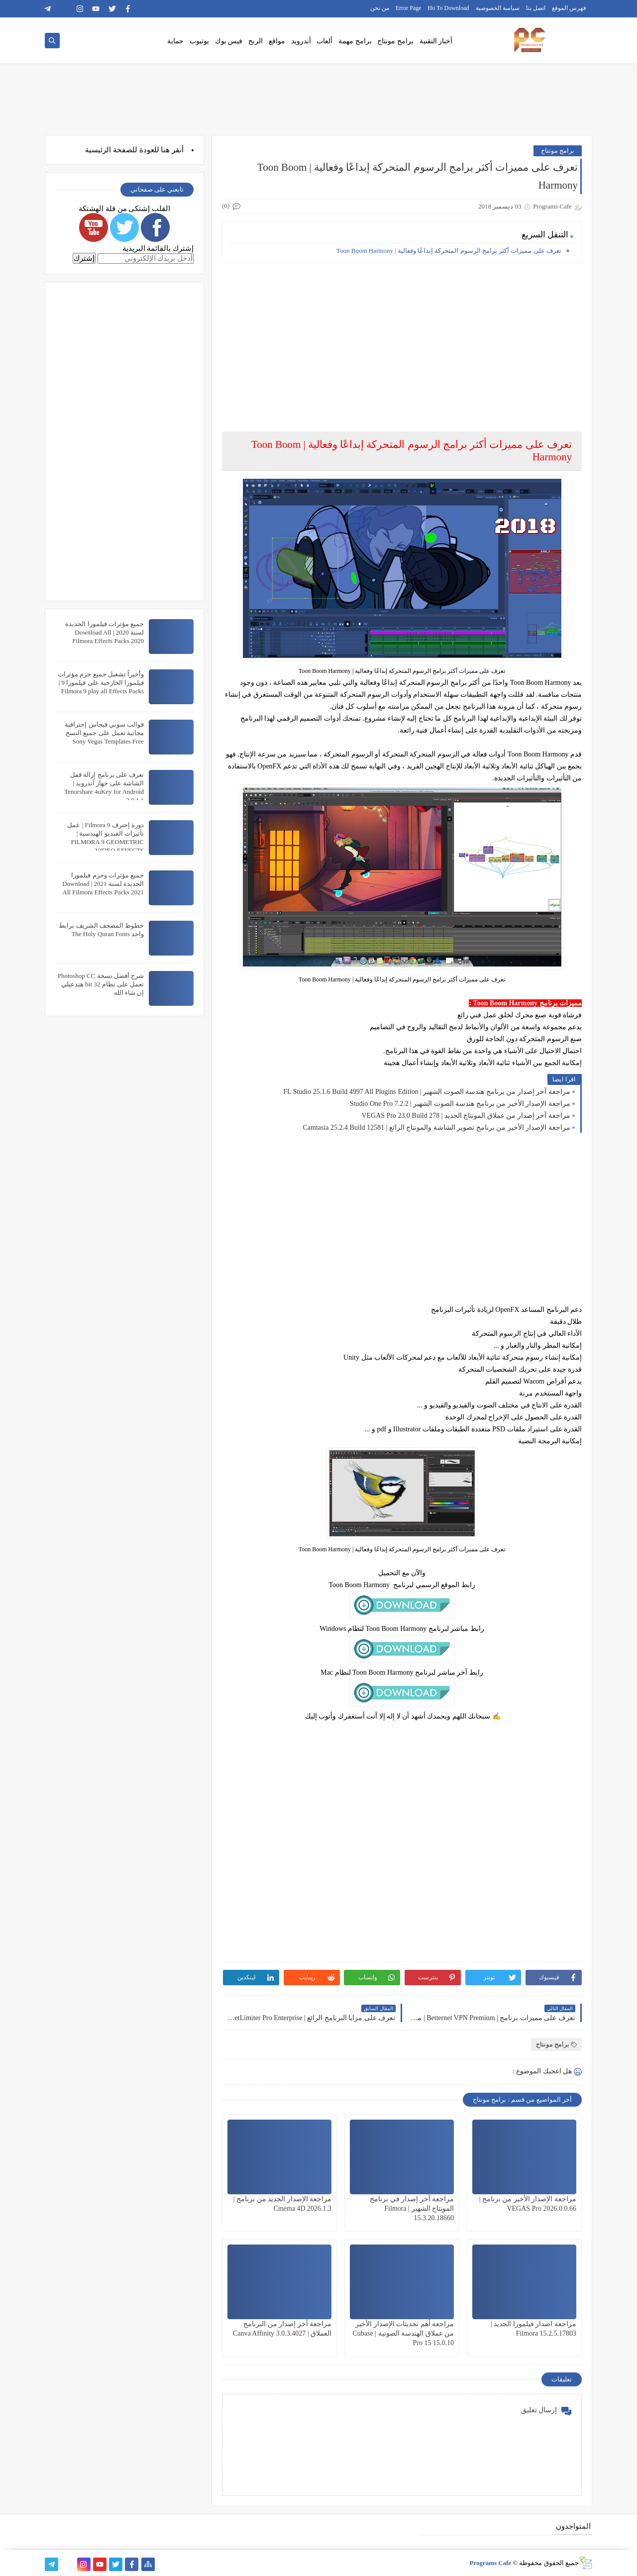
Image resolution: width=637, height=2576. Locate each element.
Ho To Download (448, 7)
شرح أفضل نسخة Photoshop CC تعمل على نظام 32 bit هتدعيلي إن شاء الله (101, 984)
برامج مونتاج (395, 41)
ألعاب (324, 41)
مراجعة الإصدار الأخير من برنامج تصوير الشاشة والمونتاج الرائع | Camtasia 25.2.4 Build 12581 (436, 1127)
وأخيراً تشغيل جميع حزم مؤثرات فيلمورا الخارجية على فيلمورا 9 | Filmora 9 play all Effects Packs (101, 682)
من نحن (379, 7)
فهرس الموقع (569, 7)
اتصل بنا (535, 7)
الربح (255, 41)
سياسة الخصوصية (498, 7)
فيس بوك (229, 41)
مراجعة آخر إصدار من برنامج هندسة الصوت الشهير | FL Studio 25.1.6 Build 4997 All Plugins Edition (426, 1091)
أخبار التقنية (436, 41)
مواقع (277, 41)
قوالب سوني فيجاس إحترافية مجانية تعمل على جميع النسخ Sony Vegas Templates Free (104, 733)
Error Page (409, 7)
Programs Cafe (490, 2563)
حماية (175, 41)
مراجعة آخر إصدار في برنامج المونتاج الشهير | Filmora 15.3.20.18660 (412, 2208)
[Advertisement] (401, 340)
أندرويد (301, 41)
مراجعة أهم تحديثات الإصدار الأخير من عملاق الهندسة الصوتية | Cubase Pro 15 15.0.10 (403, 2333)
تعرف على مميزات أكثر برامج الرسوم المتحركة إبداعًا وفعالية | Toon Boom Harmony (448, 250)
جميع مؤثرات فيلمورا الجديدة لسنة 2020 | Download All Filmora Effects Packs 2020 (104, 632)
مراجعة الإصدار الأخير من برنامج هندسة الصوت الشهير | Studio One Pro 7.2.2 (460, 1103)
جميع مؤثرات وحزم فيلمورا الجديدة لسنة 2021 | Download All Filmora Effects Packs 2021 (103, 883)
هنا (165, 150)
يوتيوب (199, 41)
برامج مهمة (355, 41)
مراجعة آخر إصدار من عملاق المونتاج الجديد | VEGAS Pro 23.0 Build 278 (465, 1115)
